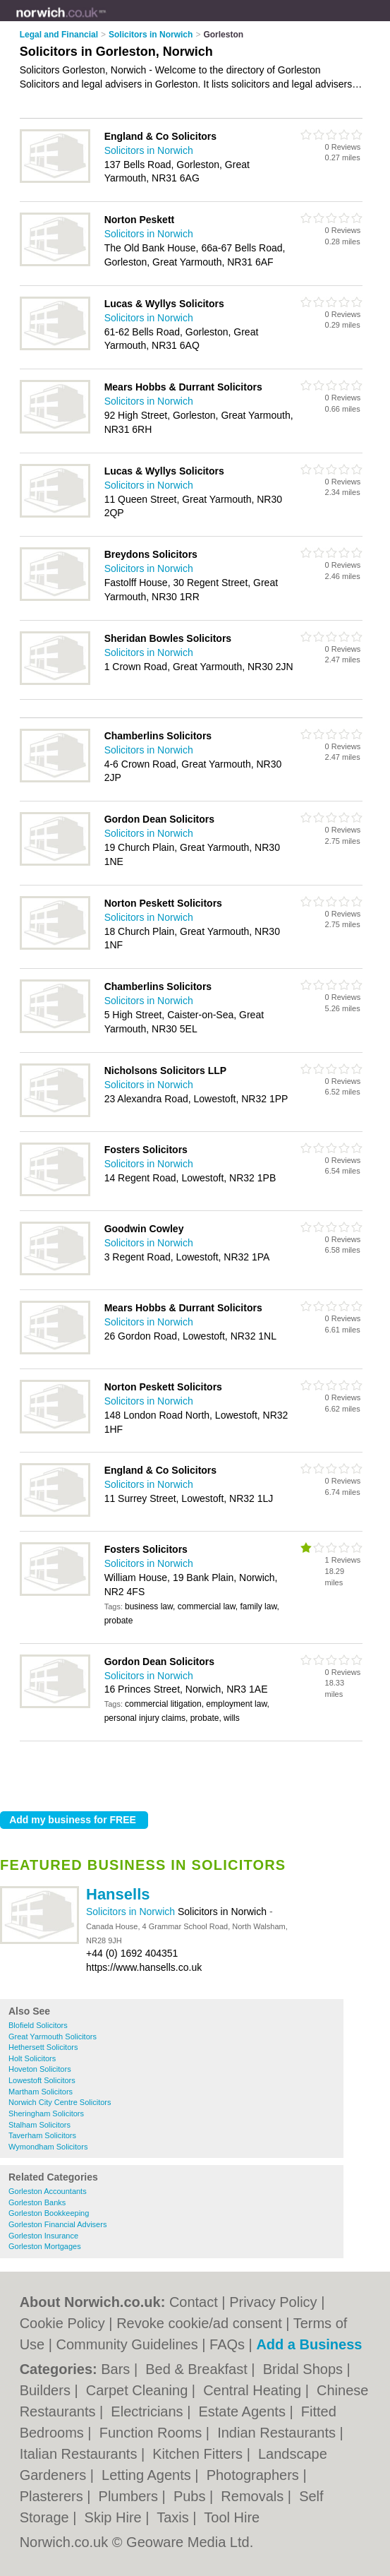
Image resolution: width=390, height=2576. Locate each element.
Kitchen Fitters (199, 2454)
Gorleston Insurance (43, 2235)
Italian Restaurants (80, 2454)
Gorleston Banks (37, 2202)
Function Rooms (152, 2432)
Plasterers (53, 2496)
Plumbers (130, 2496)
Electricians (149, 2411)
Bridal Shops (305, 2369)
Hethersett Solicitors (43, 2047)
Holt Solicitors (32, 2058)
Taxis (175, 2517)
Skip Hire (115, 2517)
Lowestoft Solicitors (41, 2080)
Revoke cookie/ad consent (199, 2323)
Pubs (191, 2496)
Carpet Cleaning (139, 2390)
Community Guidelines (127, 2344)
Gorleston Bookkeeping (48, 2213)
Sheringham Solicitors (46, 2113)
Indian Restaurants (278, 2432)
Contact (193, 2302)
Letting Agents (148, 2475)
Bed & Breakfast (198, 2369)
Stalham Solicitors (39, 2125)
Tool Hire (232, 2517)
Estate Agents (243, 2411)
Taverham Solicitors (42, 2135)
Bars (117, 2369)
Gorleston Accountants (47, 2191)
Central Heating (254, 2390)
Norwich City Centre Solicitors (59, 2102)
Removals (254, 2496)
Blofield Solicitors (38, 2025)
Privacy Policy (273, 2302)
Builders (47, 2390)
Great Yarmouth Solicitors (52, 2036)
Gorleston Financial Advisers (57, 2224)
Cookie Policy (62, 2323)
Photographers (255, 2475)
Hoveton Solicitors (39, 2069)
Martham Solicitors (40, 2091)
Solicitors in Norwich (132, 1911)
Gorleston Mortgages (44, 2246)
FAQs (227, 2344)
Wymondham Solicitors (47, 2146)
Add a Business (309, 2344)
